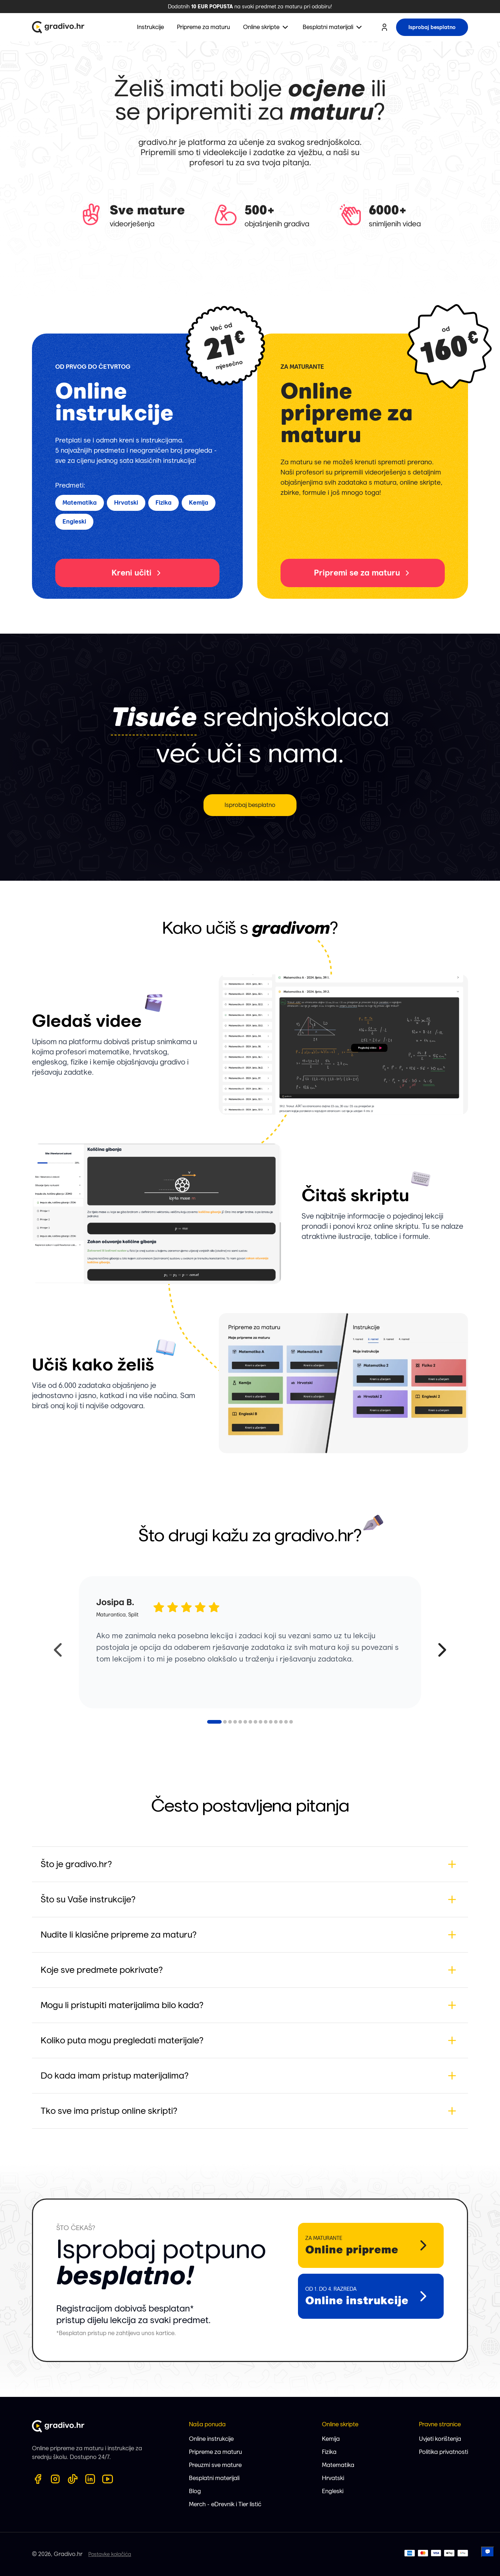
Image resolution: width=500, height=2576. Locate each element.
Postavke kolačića (109, 2554)
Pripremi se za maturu (363, 573)
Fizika (329, 2452)
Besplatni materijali (214, 2478)
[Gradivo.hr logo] (58, 27)
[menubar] (250, 27)
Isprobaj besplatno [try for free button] (432, 27)
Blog (195, 2491)
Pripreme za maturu (215, 2452)
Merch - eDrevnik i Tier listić (225, 2504)
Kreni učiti (137, 573)
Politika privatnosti (443, 2452)
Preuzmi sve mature (215, 2465)
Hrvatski (333, 2478)
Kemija (331, 2439)
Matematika (338, 2465)
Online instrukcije (211, 2439)
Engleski (332, 2491)
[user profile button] (384, 27)
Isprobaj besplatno (250, 805)
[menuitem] (266, 27)
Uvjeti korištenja (440, 2439)
